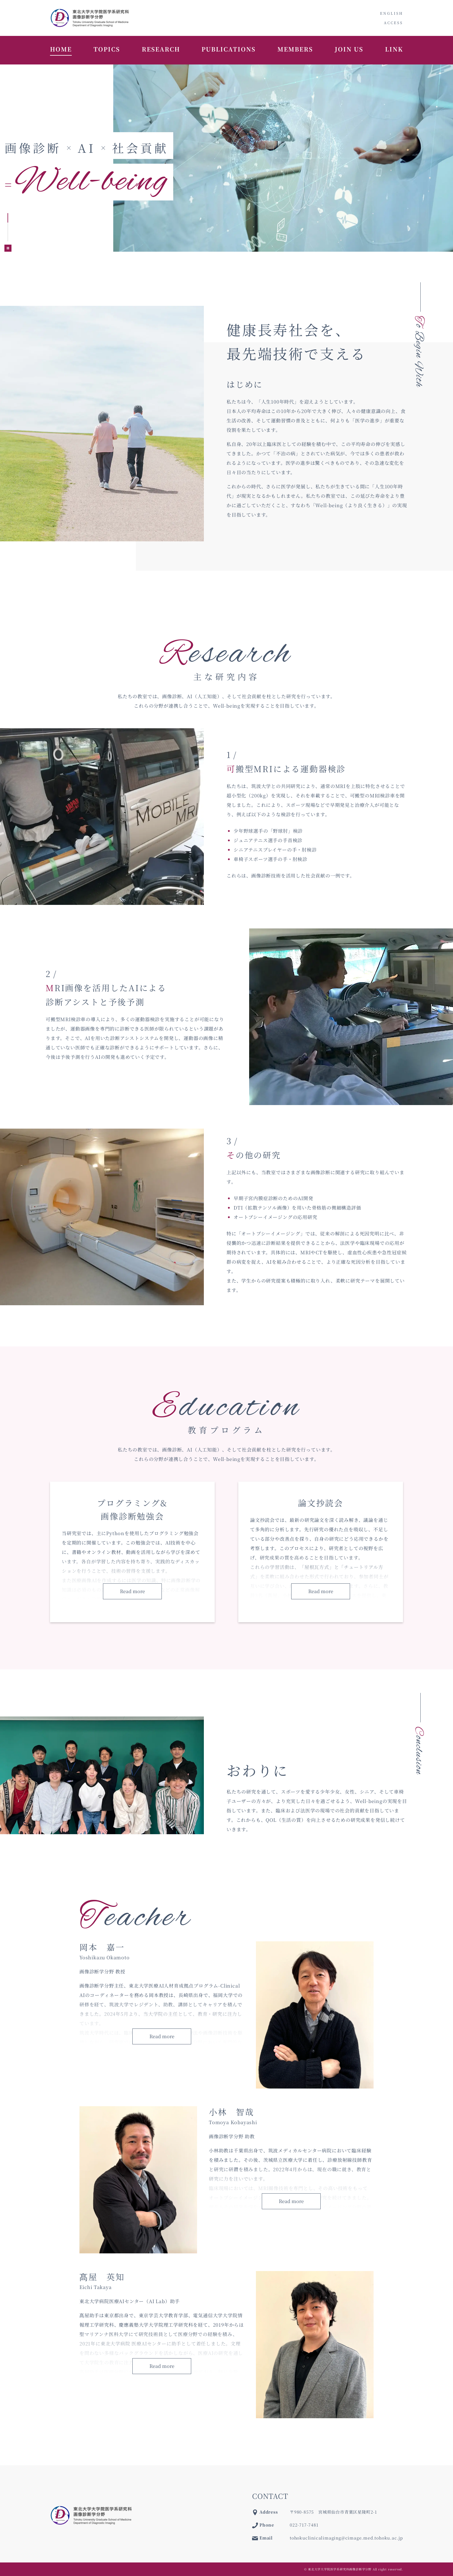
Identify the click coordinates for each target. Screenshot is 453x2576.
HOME (61, 49)
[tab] (7, 218)
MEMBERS (295, 49)
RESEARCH (161, 49)
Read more (132, 1591)
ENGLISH (391, 13)
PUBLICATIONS (228, 49)
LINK (394, 49)
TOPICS (107, 49)
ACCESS (393, 22)
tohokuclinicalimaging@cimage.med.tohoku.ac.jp (346, 2538)
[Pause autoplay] (7, 248)
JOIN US (349, 49)
